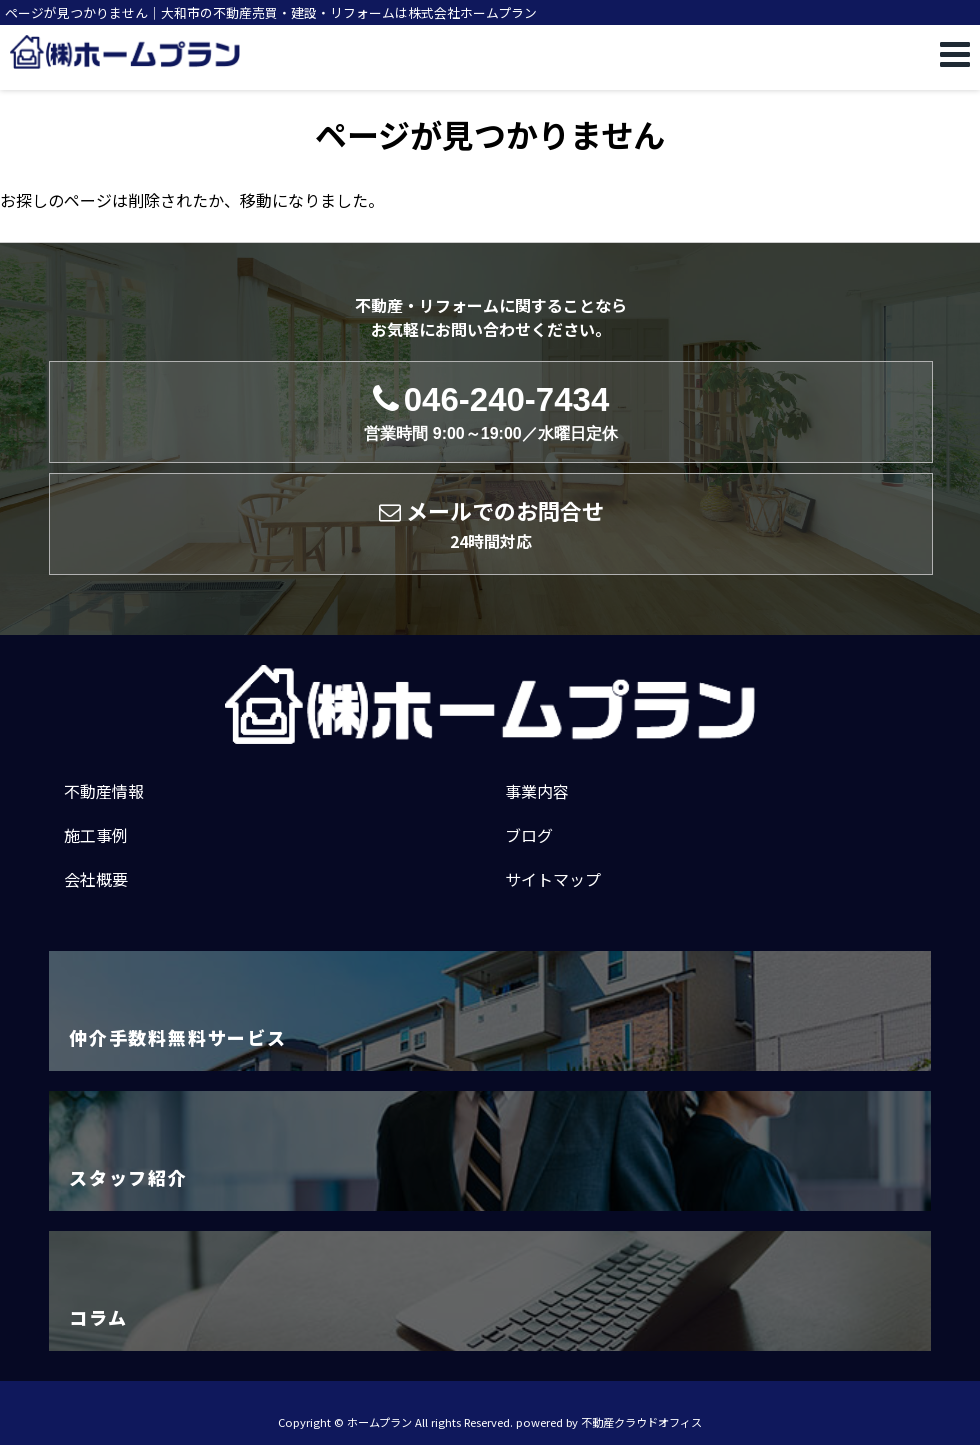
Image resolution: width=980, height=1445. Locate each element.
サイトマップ (553, 879)
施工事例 (96, 835)
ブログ (529, 835)
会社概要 (96, 879)
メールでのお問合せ (491, 524)
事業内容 (537, 791)
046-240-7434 (490, 412)
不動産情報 (104, 791)
